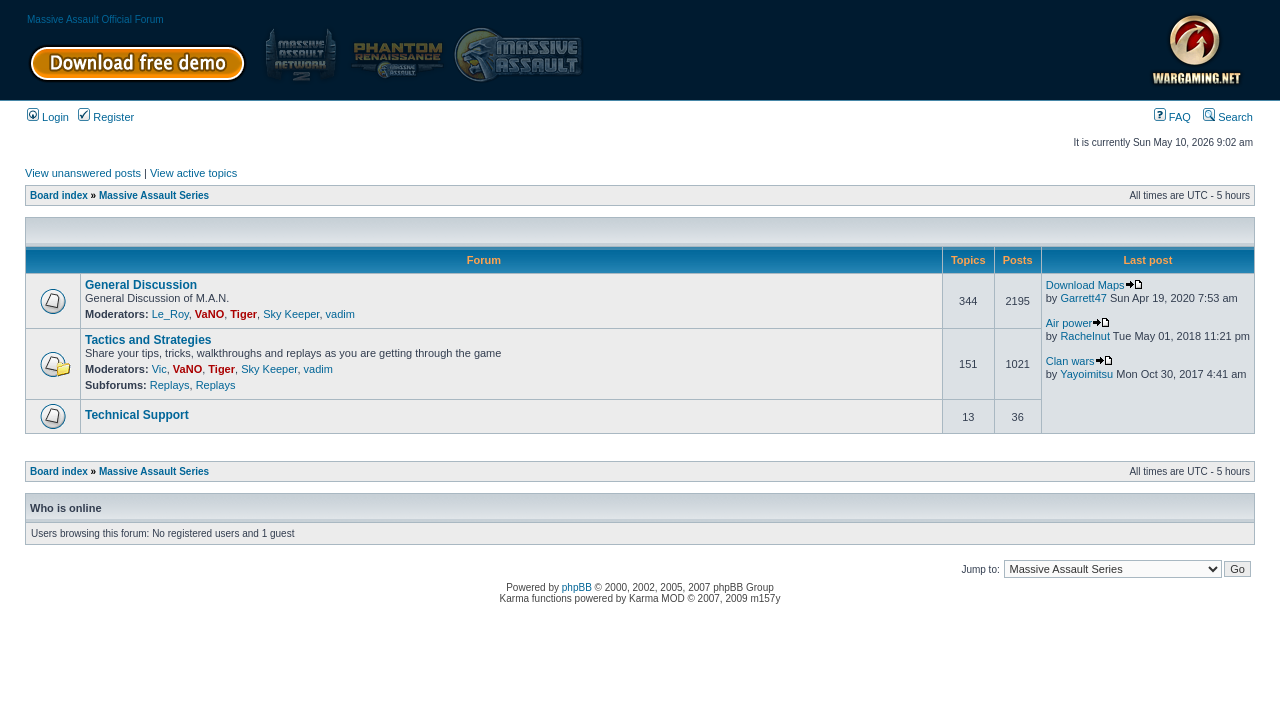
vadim (340, 314)
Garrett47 (1083, 298)
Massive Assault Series (154, 195)
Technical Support (137, 415)
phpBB (577, 587)
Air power (1078, 323)
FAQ (1172, 117)
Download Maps (1094, 285)
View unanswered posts (83, 173)
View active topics (193, 173)
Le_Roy (170, 314)
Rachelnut (1085, 336)
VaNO (209, 314)
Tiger (243, 314)
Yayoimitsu (1086, 374)
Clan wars (1079, 361)
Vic (159, 369)
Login (48, 117)
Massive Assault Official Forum (95, 19)
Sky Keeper (291, 314)
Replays (170, 385)
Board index (59, 195)
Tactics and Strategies (148, 340)
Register (106, 117)
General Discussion (141, 285)
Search (1228, 117)
